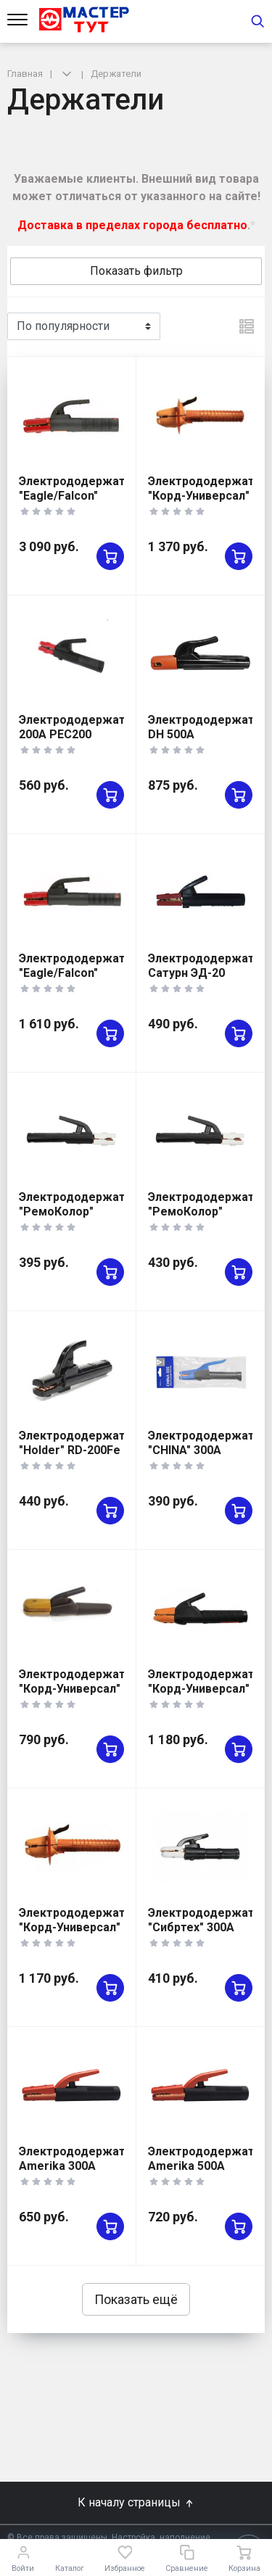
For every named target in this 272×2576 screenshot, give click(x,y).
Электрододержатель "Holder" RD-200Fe (82, 1443)
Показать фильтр (136, 271)
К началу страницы (136, 2502)
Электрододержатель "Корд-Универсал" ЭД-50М (82, 1927)
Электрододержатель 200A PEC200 (82, 727)
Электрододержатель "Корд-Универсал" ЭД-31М (82, 1688)
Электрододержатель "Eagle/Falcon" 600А (82, 495)
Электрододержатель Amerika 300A (82, 2158)
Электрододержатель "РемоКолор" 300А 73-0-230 (82, 1211)
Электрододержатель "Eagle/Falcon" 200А (82, 972)
